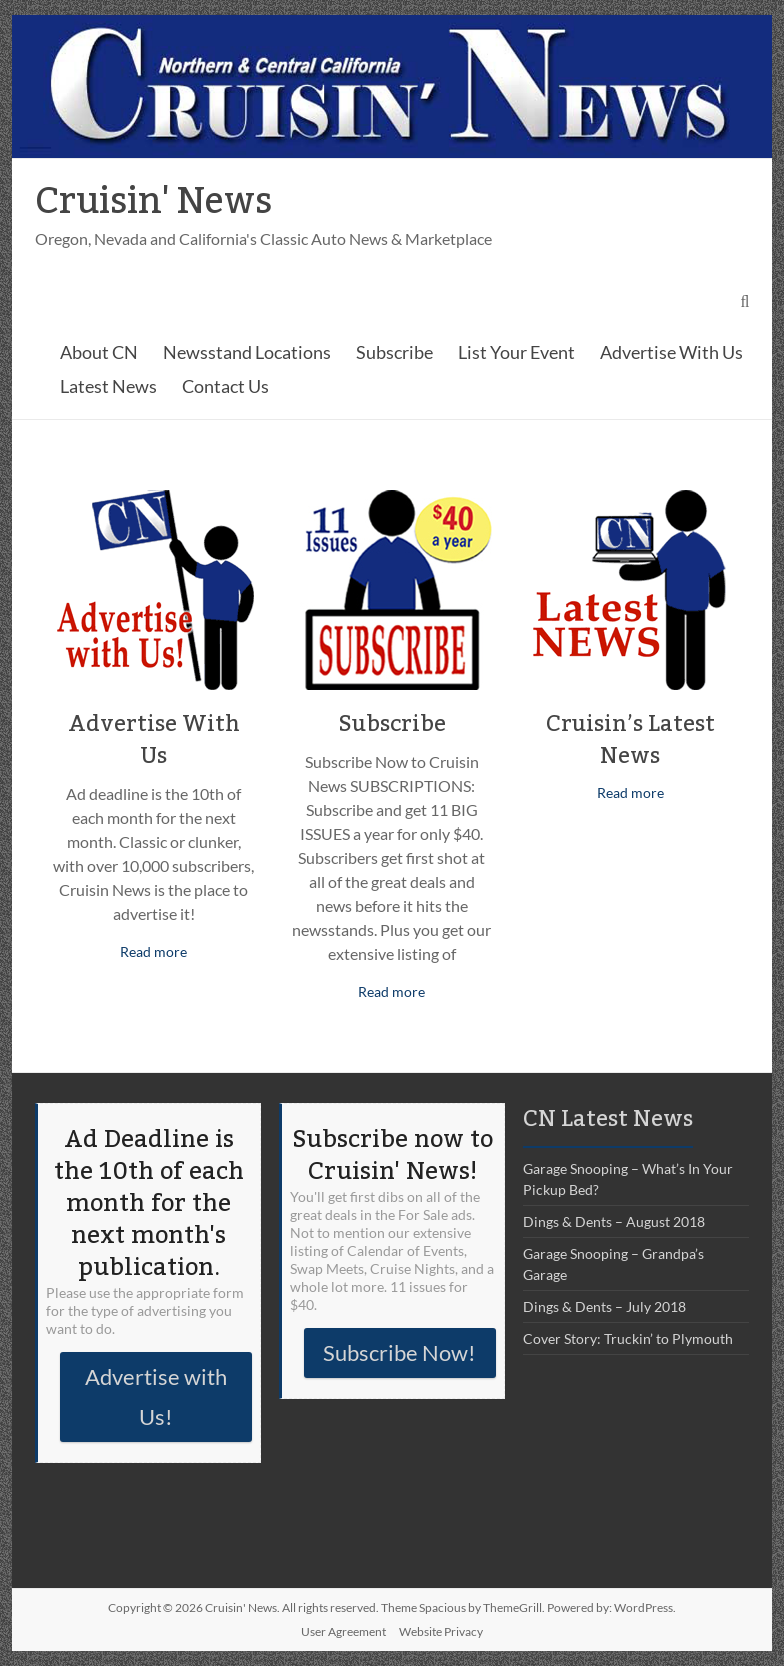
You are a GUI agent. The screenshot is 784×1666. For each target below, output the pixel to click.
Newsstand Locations (247, 352)
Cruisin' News (153, 202)
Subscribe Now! (399, 1352)
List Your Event (516, 352)
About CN (99, 352)
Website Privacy (441, 1631)
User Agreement (343, 1631)
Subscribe (394, 352)
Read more (153, 951)
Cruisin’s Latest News (630, 740)
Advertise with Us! (156, 1396)
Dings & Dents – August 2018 (614, 1221)
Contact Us (225, 386)
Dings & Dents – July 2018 (604, 1306)
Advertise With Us (671, 352)
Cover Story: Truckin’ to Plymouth (628, 1338)
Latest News (108, 386)
